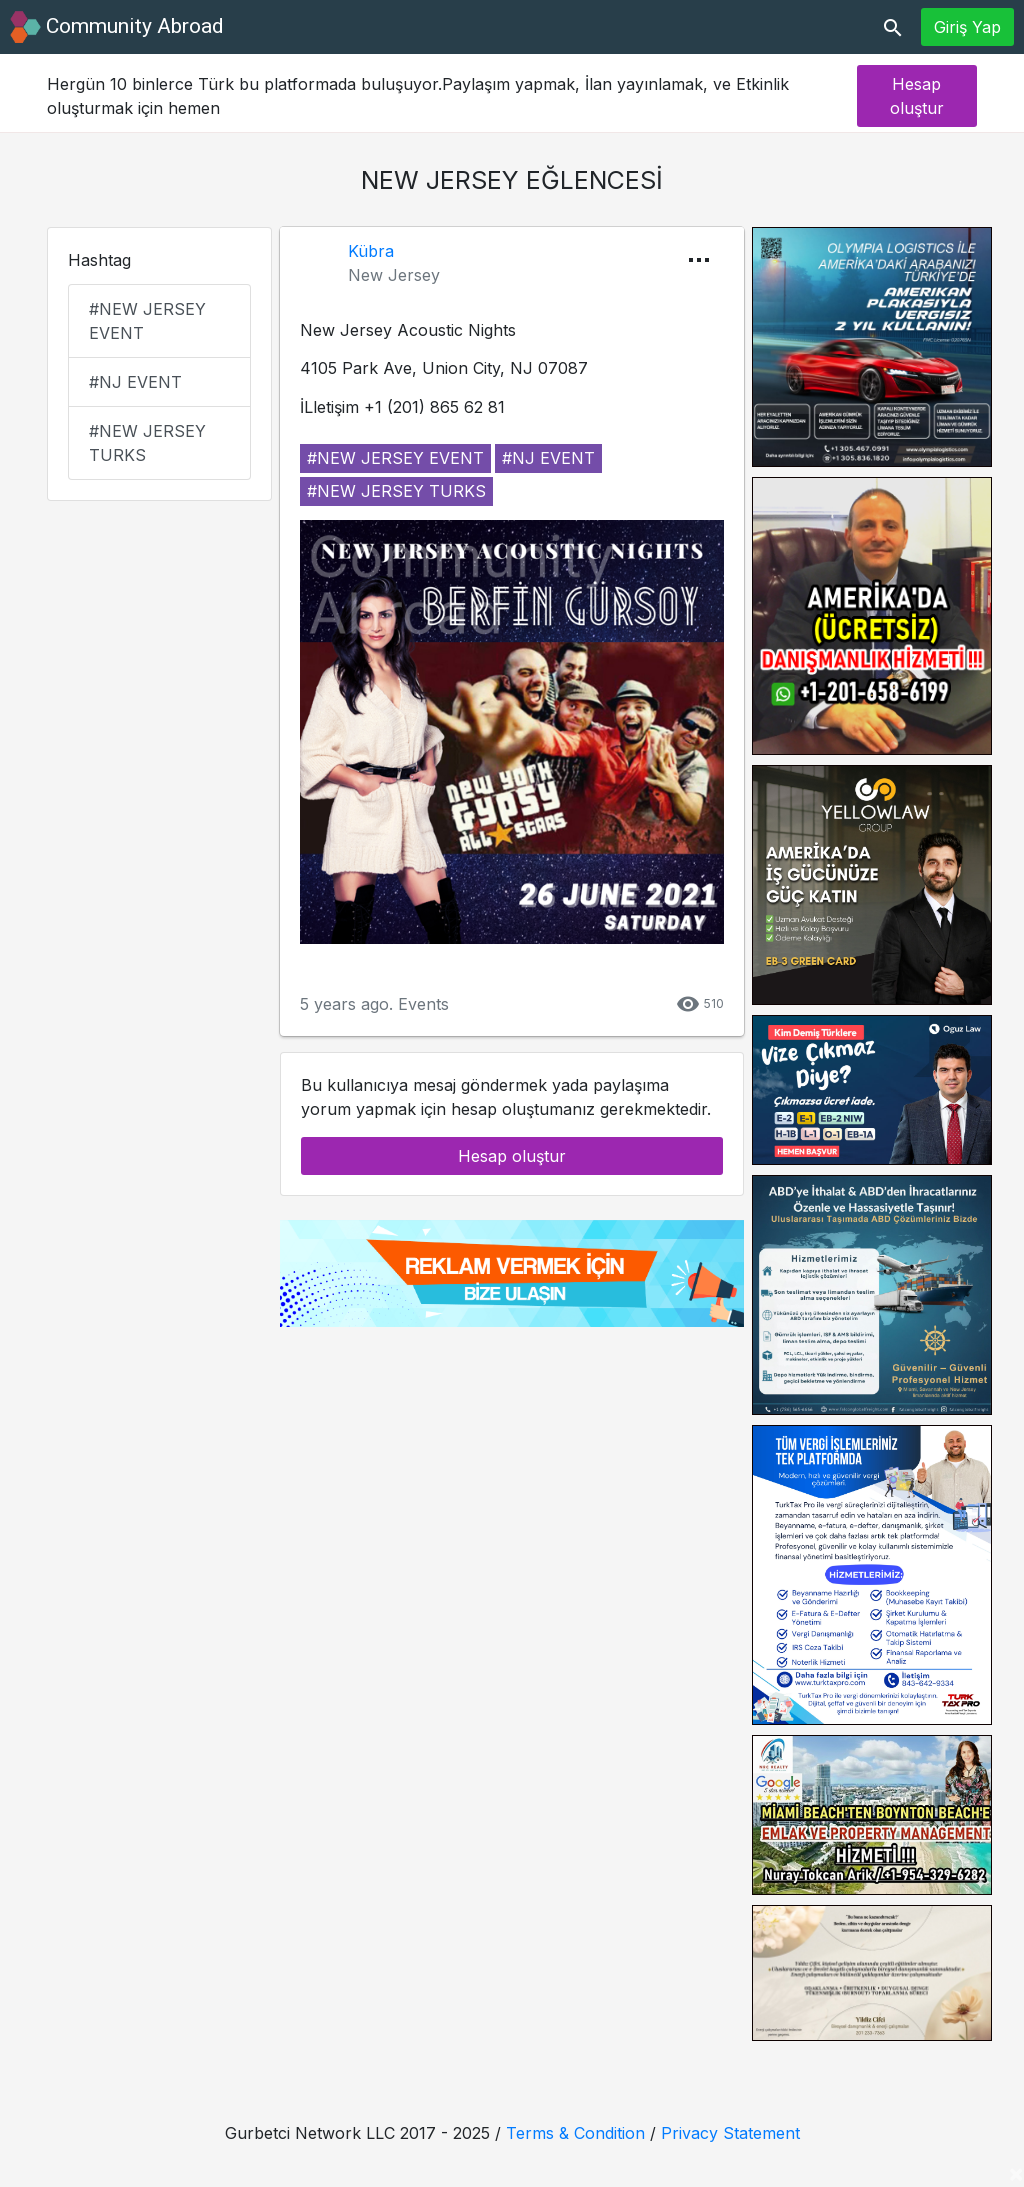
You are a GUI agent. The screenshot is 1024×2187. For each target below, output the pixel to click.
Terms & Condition (575, 2133)
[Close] (1016, 2173)
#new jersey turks (147, 443)
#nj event (135, 382)
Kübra (371, 251)
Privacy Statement (730, 2133)
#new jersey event (147, 321)
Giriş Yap (967, 27)
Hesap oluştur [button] (917, 96)
